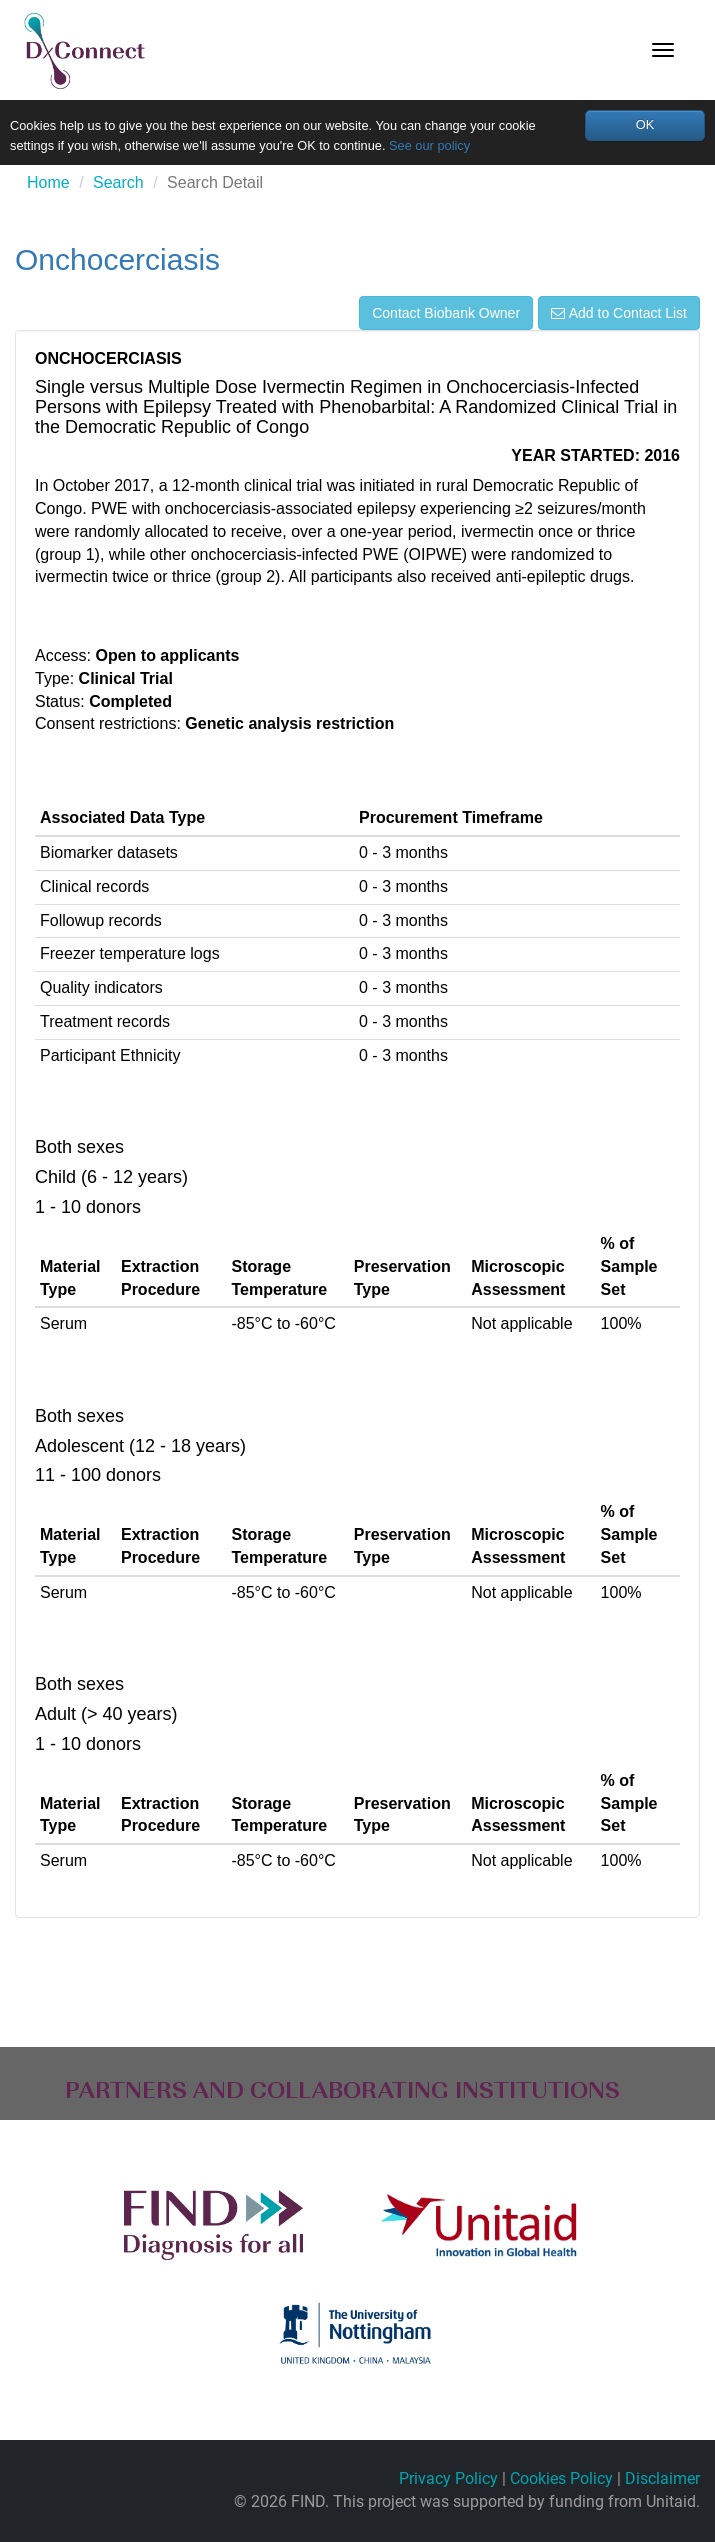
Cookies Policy (561, 2478)
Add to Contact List (619, 313)
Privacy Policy (448, 2478)
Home (48, 182)
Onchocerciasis (117, 259)
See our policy (429, 145)
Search (118, 182)
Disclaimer (662, 2478)
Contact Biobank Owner (446, 313)
